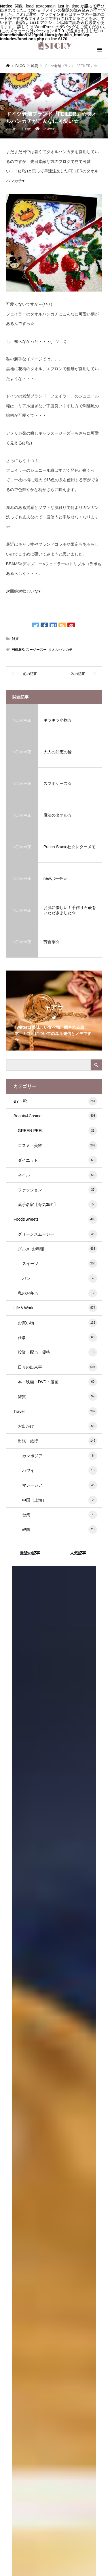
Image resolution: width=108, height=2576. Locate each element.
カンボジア (59, 1455)
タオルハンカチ (60, 649)
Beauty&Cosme (55, 1115)
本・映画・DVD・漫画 (57, 1381)
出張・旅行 (57, 1440)
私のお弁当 (57, 1292)
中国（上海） (59, 1499)
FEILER (18, 649)
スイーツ (59, 1263)
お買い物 (57, 1322)
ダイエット (57, 1159)
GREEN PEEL (57, 1130)
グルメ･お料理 (57, 1248)
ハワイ (59, 1470)
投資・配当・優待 (57, 1351)
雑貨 (28, 128)
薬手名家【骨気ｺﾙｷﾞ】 (57, 1204)
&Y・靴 (55, 1100)
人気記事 (78, 1552)
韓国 (59, 1529)
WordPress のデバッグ (55, 26)
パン (59, 1278)
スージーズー (36, 649)
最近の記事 (30, 1552)
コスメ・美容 (57, 1145)
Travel (55, 1411)
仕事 (57, 1337)
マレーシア (59, 1484)
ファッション (57, 1189)
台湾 (59, 1514)
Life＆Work (55, 1307)
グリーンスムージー (57, 1233)
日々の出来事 (57, 1366)
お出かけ (57, 1425)
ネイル (57, 1174)
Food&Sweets (55, 1219)
